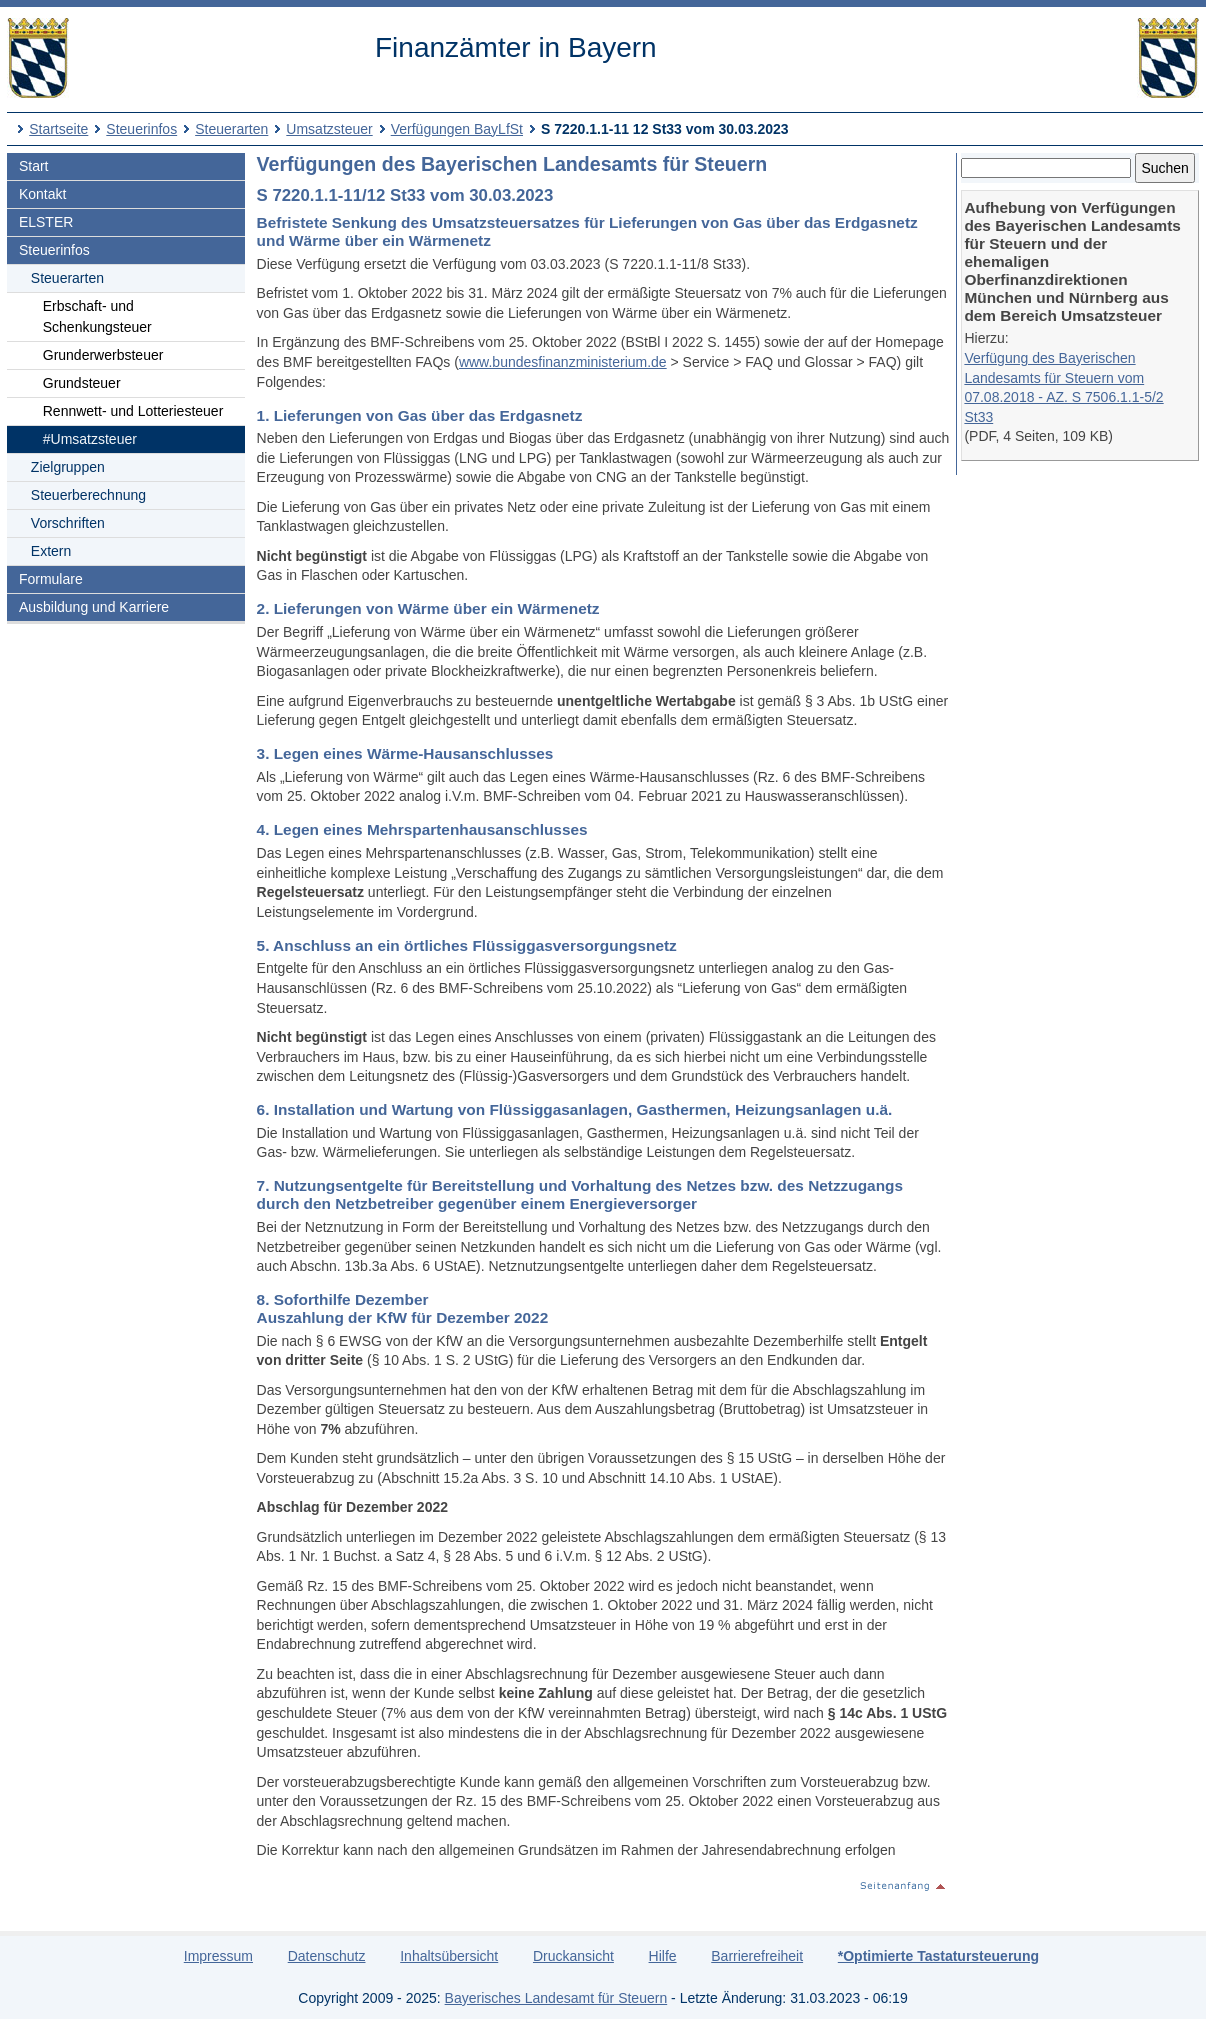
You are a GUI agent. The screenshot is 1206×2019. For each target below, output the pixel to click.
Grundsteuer (82, 383)
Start (34, 166)
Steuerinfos (141, 129)
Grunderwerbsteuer (103, 355)
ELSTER (46, 222)
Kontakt (42, 194)
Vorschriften (68, 523)
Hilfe (663, 1956)
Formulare (51, 579)
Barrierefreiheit (757, 1956)
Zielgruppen (68, 467)
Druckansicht (573, 1956)
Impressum (218, 1956)
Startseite (58, 129)
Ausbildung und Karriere (94, 607)
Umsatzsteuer (329, 129)
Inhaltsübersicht (449, 1956)
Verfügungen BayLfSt (457, 129)
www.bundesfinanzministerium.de (563, 362)
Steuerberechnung (88, 495)
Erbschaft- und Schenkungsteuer (97, 316)
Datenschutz (327, 1956)
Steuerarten (231, 129)
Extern (51, 551)
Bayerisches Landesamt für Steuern (556, 1998)
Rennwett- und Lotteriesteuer (133, 411)
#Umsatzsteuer (90, 439)
